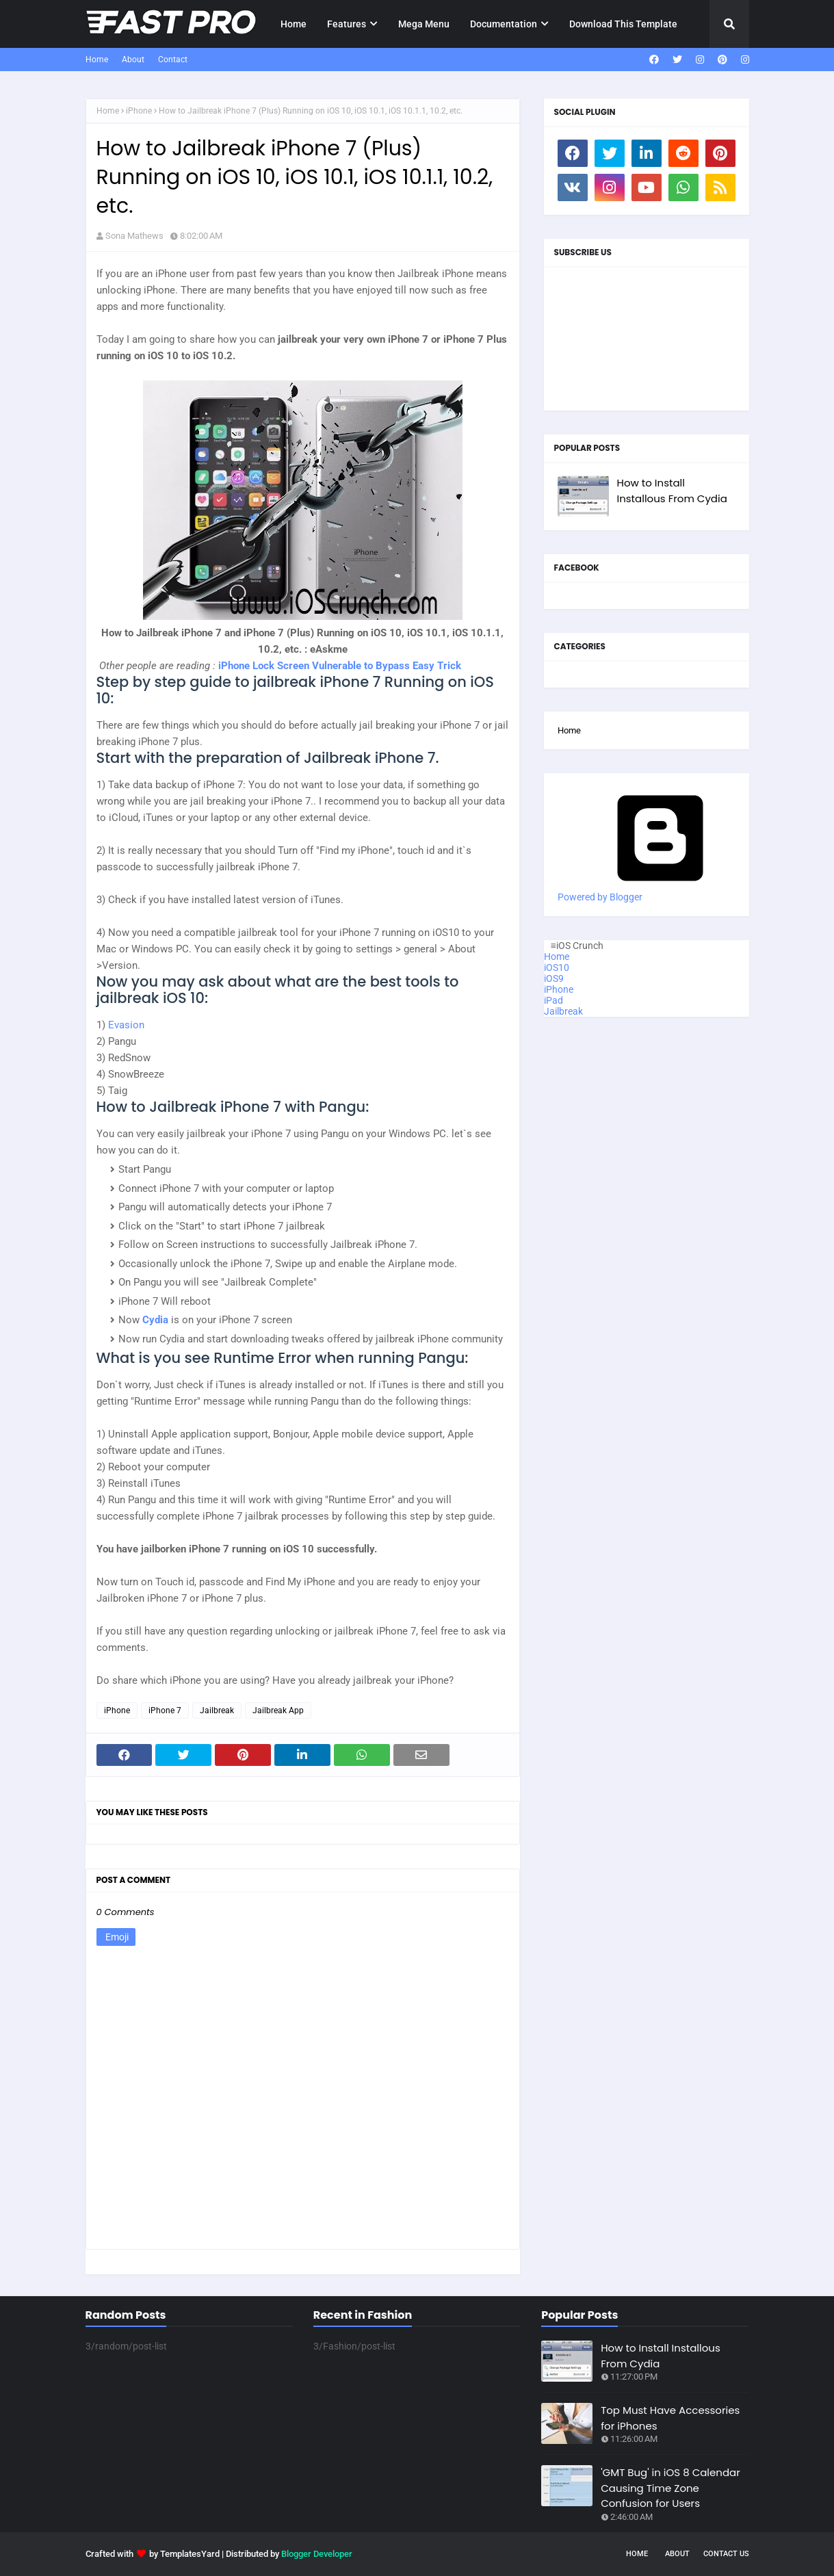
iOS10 (556, 967)
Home (97, 59)
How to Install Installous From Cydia (672, 491)
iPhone (139, 111)
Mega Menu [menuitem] (423, 23)
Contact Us (726, 2553)
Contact (172, 59)
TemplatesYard (190, 2554)
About (133, 59)
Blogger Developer (316, 2554)
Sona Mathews (134, 236)
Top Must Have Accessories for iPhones (670, 2418)
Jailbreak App (278, 1710)
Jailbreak (217, 1710)
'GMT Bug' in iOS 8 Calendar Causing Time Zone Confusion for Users (670, 2487)
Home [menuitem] (294, 23)
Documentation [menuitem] (503, 23)
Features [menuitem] (346, 23)
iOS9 (554, 978)
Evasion (126, 1025)
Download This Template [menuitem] (623, 23)
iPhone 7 (164, 1710)
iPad (553, 1000)
